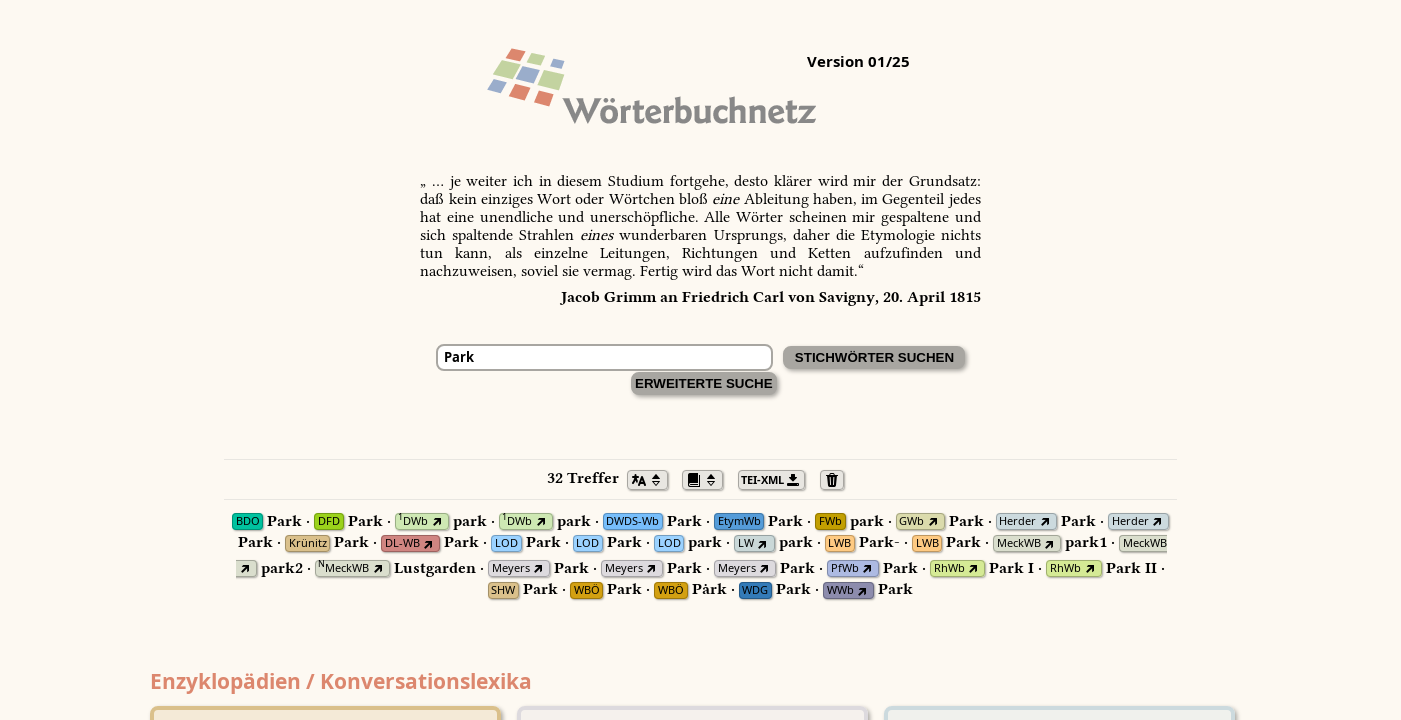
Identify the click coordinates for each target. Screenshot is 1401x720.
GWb (911, 521)
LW (746, 543)
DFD (329, 521)
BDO (248, 521)
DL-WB (402, 543)
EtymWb (739, 521)
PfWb (845, 568)
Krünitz (308, 543)
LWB (839, 543)
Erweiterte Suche (704, 383)
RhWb (949, 568)
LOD (506, 543)
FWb (830, 521)
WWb (840, 590)
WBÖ (587, 590)
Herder (1017, 521)
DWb (413, 521)
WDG (755, 590)
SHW (503, 590)
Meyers (511, 568)
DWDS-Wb (632, 521)
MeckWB (1019, 543)
